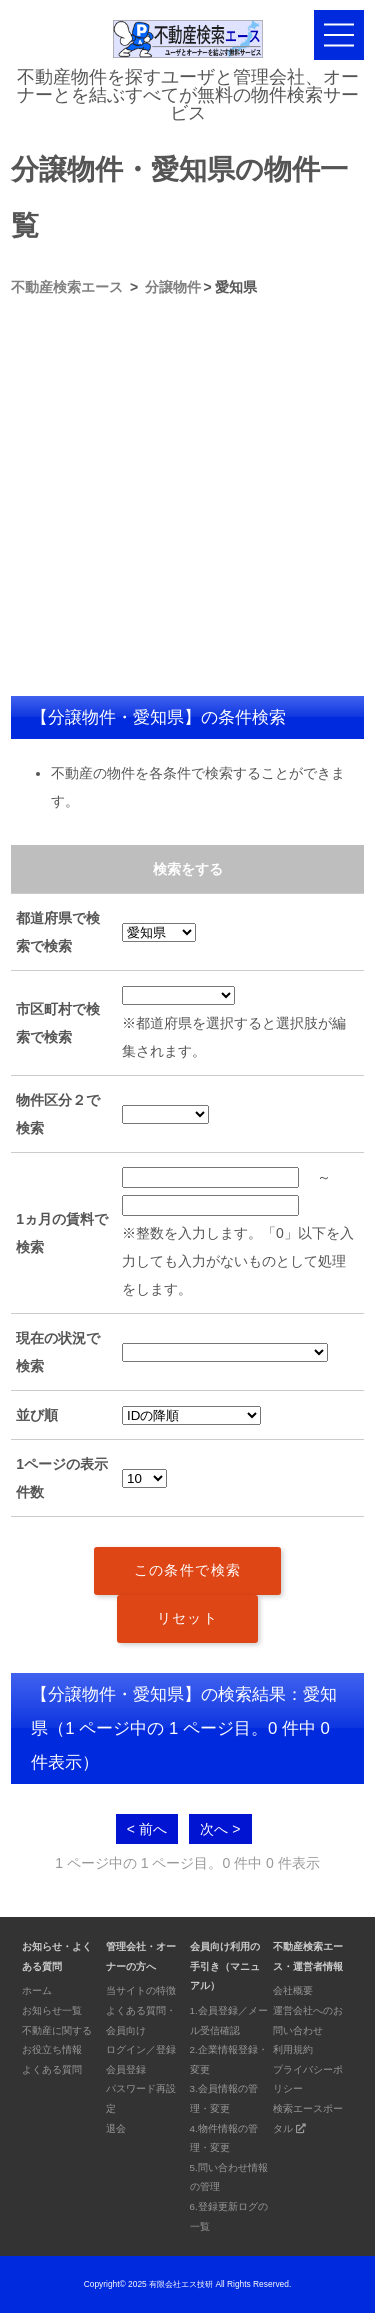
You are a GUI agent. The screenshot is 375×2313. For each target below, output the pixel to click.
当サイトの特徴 (141, 1990)
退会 (116, 2128)
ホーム (37, 1990)
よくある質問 (52, 2069)
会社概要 (293, 1990)
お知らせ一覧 (52, 2010)
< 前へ (147, 1829)
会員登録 (126, 2069)
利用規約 (293, 2049)
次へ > (220, 1829)
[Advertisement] (187, 498)
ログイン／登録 (141, 2049)
